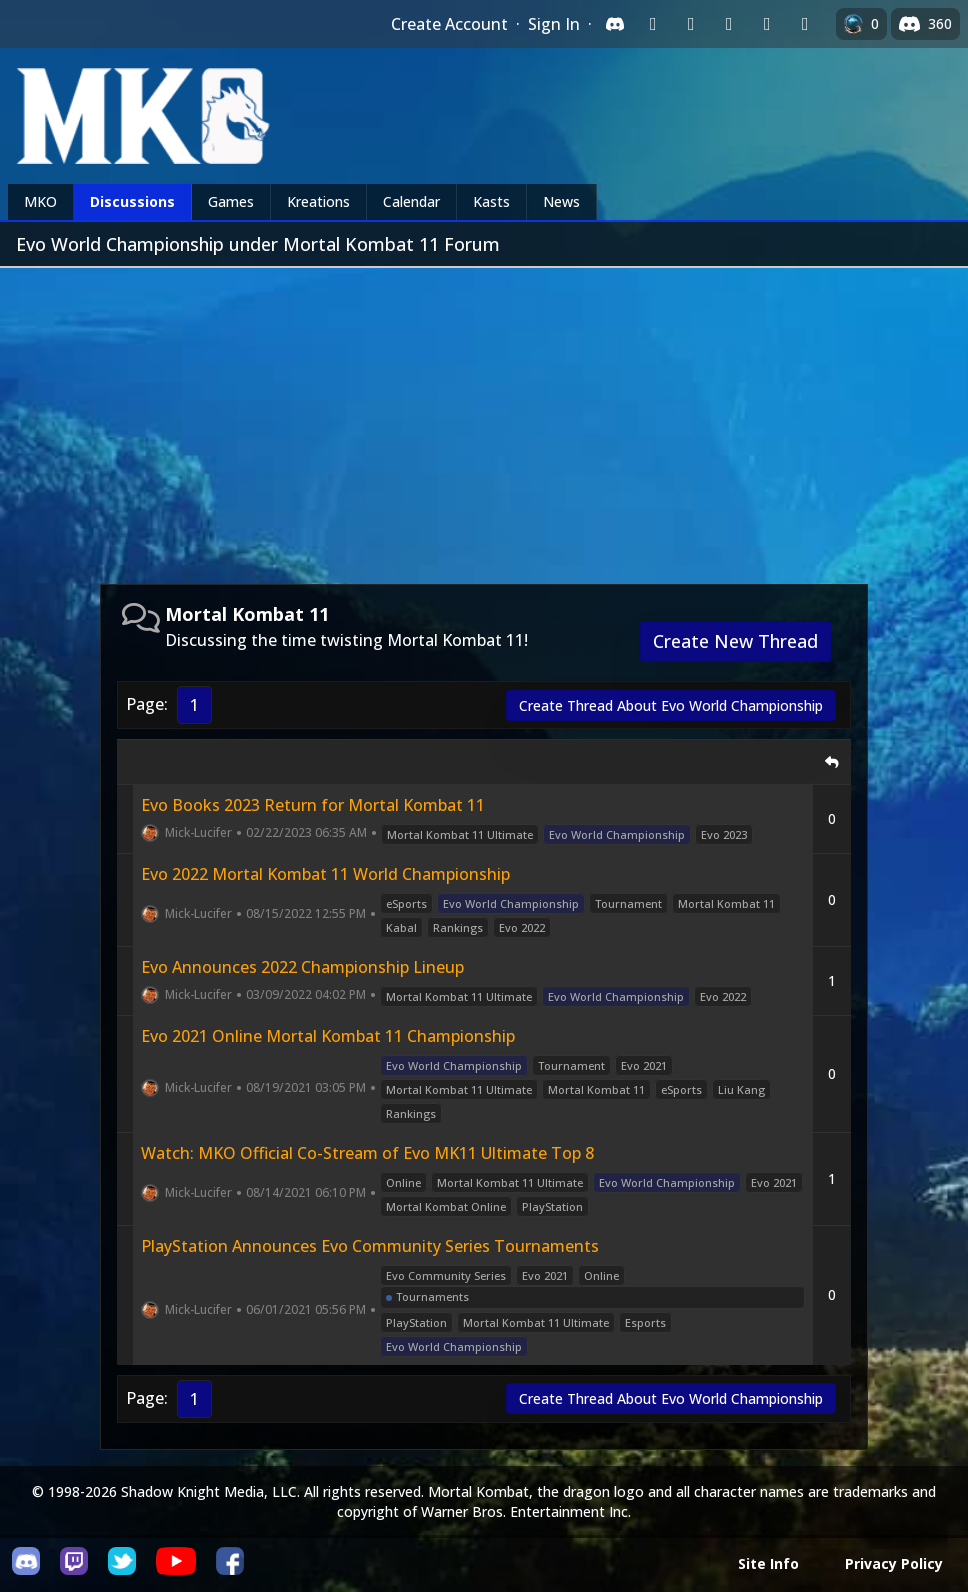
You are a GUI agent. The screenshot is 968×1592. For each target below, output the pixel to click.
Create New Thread (735, 641)
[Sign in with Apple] (767, 24)
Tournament (628, 903)
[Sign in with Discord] (615, 24)
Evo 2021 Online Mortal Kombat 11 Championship (328, 1036)
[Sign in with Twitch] (653, 24)
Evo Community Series (446, 1275)
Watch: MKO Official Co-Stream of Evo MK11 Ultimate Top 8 (367, 1153)
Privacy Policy (894, 1563)
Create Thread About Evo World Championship (671, 705)
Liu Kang (741, 1089)
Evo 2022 (522, 927)
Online (403, 1182)
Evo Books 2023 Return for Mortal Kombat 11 (313, 805)
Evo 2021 (644, 1065)
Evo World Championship (617, 834)
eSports (406, 903)
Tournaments (432, 1296)
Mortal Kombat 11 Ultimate (460, 834)
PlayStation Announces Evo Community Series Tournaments (370, 1246)
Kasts (491, 201)
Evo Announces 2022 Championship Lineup (302, 967)
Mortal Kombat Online (446, 1206)
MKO (40, 201)
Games (231, 201)
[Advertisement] (484, 418)
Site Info (768, 1563)
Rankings (458, 927)
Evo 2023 (724, 834)
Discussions (132, 201)
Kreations (318, 201)
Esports (645, 1322)
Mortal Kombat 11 (726, 903)
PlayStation (552, 1206)
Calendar (411, 201)
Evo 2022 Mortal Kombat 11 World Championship (325, 874)
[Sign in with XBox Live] (805, 24)
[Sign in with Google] (691, 24)
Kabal (401, 927)
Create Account (449, 24)
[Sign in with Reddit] (729, 24)
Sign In (554, 24)
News (561, 201)
